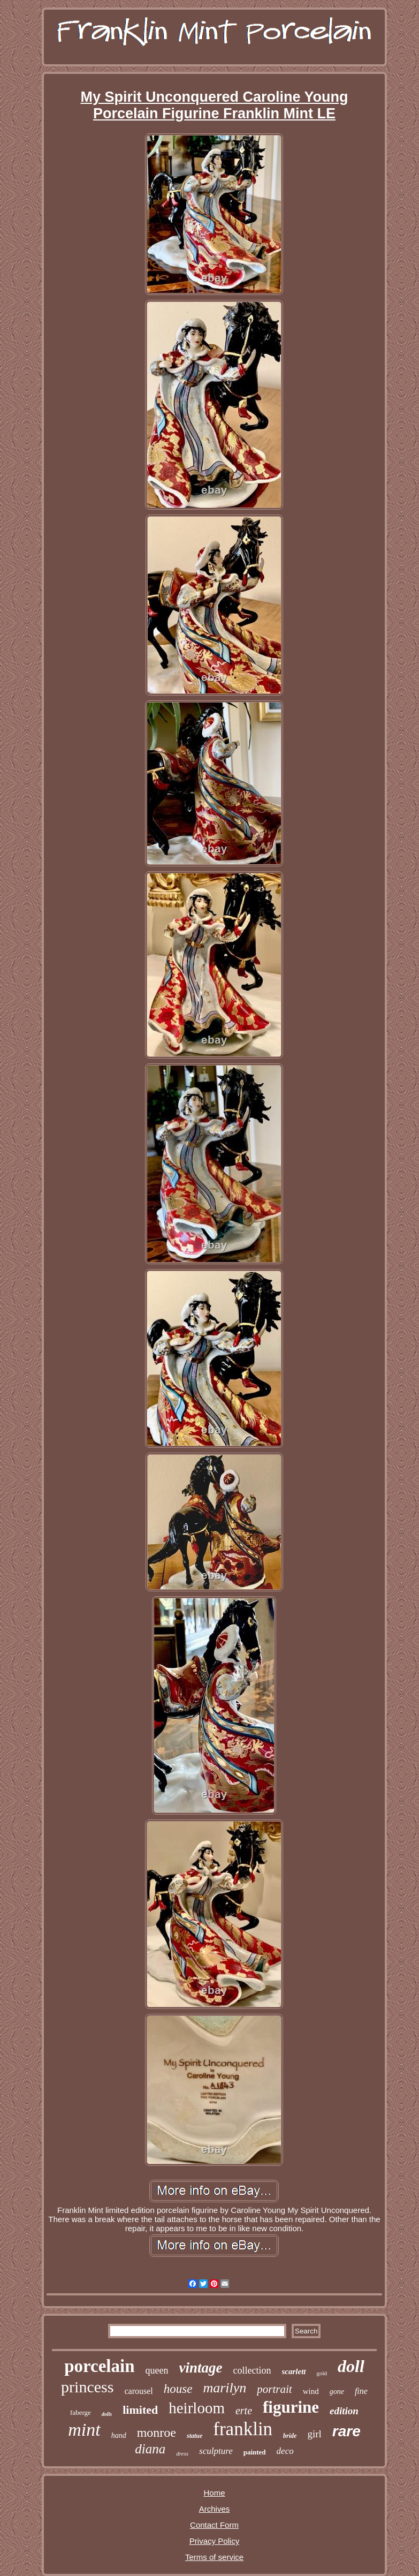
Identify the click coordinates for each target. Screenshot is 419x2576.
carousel (138, 2391)
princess (87, 2387)
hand (118, 2435)
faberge (80, 2412)
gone (337, 2392)
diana (150, 2449)
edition (344, 2410)
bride (289, 2435)
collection (252, 2370)
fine (361, 2391)
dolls (107, 2414)
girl (314, 2433)
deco (285, 2451)
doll (351, 2366)
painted (254, 2452)
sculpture (216, 2451)
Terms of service (214, 2557)
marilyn (224, 2388)
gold (322, 2373)
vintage (201, 2368)
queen (157, 2370)
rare (346, 2431)
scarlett (294, 2371)
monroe (156, 2432)
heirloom (197, 2407)
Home (214, 2492)
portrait (274, 2389)
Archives (214, 2508)
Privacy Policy (214, 2540)
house (178, 2389)
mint (84, 2429)
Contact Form (214, 2524)
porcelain (99, 2366)
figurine (291, 2407)
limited (140, 2409)
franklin (242, 2429)
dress (182, 2453)
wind (311, 2391)
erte (243, 2410)
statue (194, 2435)
